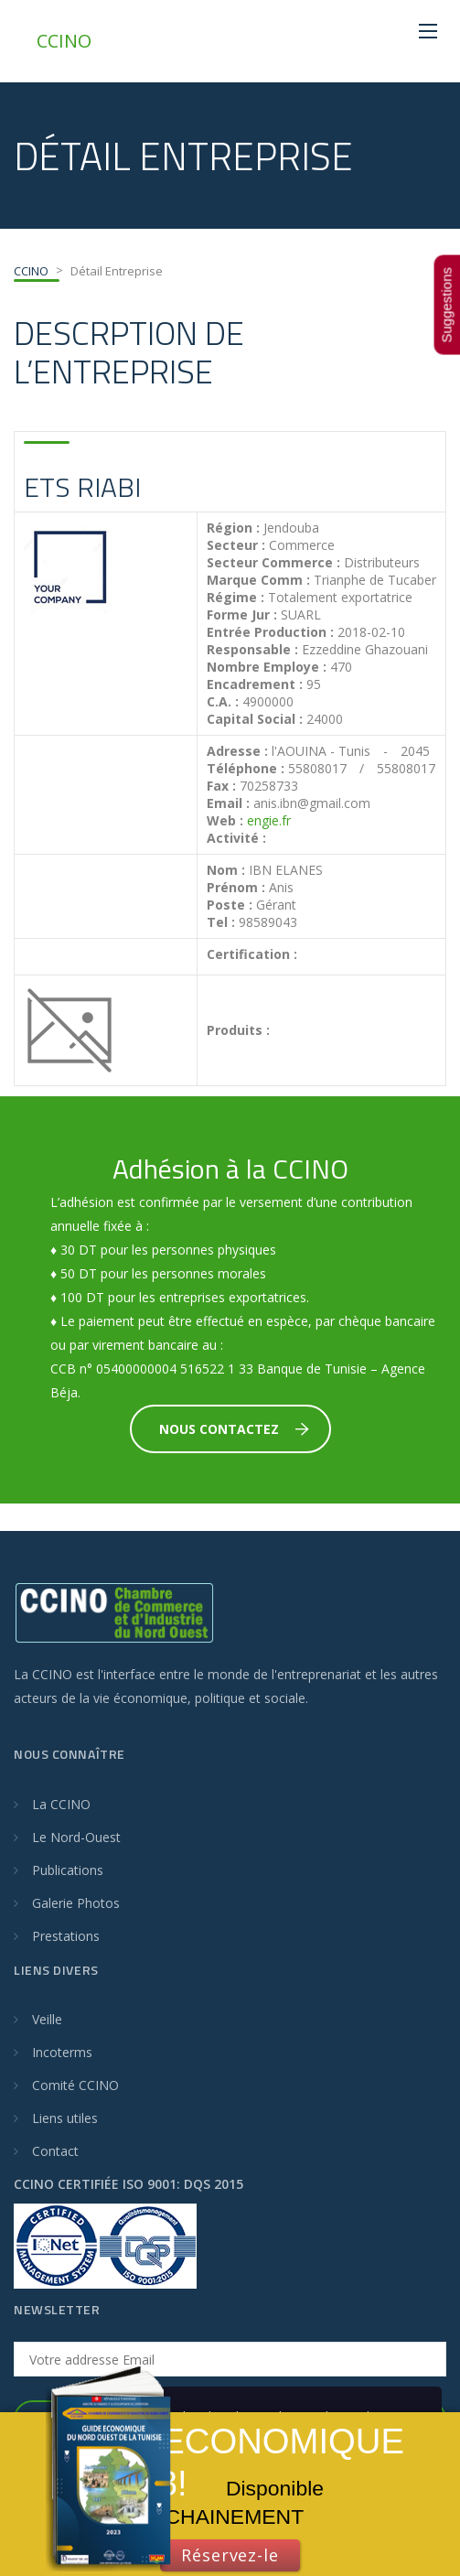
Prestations (66, 1936)
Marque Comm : (258, 580)
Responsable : (252, 649)
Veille (47, 2019)
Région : (233, 528)
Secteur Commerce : (273, 562)
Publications (67, 1870)
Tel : (221, 922)
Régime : (235, 597)
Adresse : (237, 751)
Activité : (236, 838)
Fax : (221, 786)
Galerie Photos (76, 1903)
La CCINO (61, 1804)
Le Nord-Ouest (76, 1837)
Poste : (229, 905)
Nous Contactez (234, 1429)
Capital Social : (255, 719)
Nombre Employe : (266, 667)
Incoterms (62, 2052)
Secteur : (236, 545)
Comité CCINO (75, 2085)
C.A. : (223, 701)
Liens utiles (65, 2118)
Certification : (252, 954)
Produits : (238, 1030)
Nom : (226, 870)
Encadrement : (255, 684)
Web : (225, 820)
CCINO (64, 40)
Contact (55, 2151)
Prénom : (236, 887)
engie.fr (269, 820)
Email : (228, 803)
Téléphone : (245, 768)
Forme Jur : (242, 615)
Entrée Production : (270, 632)
